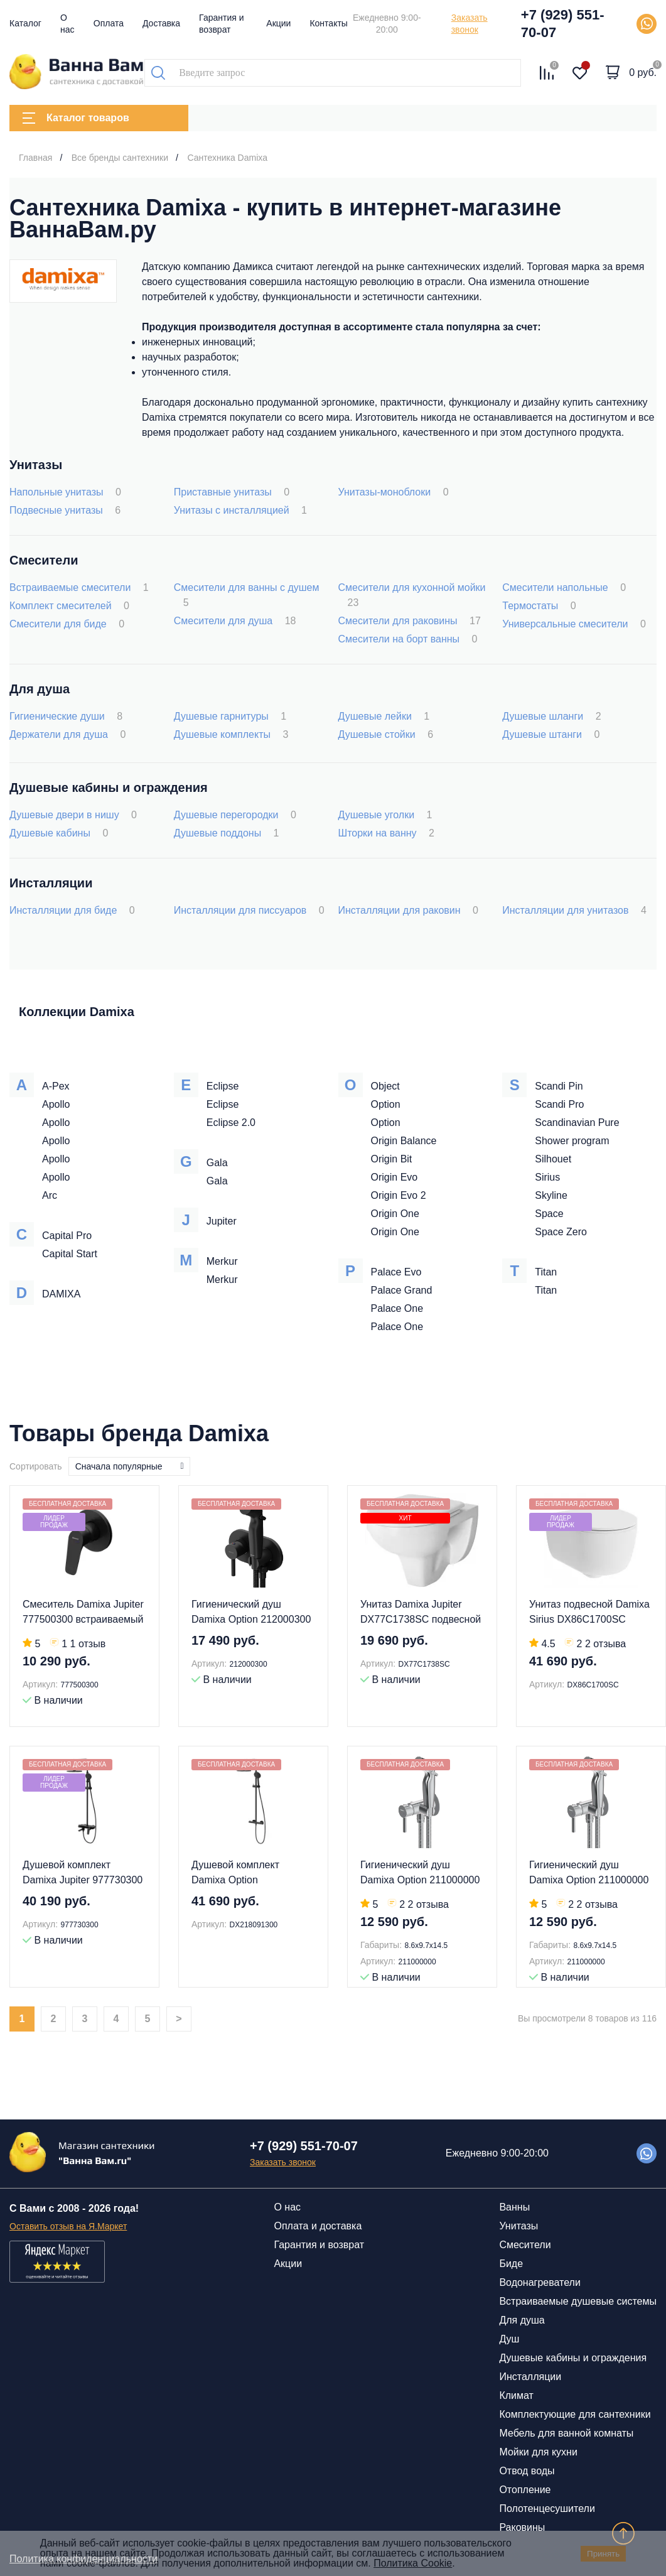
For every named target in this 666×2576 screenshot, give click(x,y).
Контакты (328, 23)
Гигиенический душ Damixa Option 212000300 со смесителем (251, 1613)
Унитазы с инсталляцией (240, 510)
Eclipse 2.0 (231, 1122)
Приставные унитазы (231, 492)
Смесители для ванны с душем (247, 595)
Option (385, 1104)
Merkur (222, 1261)
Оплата (109, 23)
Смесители (525, 2244)
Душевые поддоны (226, 833)
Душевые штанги (550, 734)
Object (385, 1086)
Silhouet (553, 1159)
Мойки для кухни (538, 2452)
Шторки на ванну (386, 833)
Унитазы (518, 2226)
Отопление (525, 2489)
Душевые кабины (58, 833)
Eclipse (223, 1086)
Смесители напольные (564, 587)
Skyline (551, 1195)
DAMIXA (61, 1294)
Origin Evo (394, 1177)
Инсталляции (530, 2376)
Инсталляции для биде (72, 910)
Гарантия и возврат (319, 2244)
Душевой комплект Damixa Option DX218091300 (235, 1873)
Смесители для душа (235, 620)
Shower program (572, 1140)
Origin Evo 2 (398, 1195)
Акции (278, 23)
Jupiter (222, 1221)
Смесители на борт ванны (408, 639)
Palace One (397, 1308)
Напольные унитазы (65, 492)
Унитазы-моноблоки (393, 492)
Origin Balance (404, 1140)
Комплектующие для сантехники (574, 2414)
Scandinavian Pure (577, 1122)
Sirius (547, 1177)
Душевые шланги (551, 716)
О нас (287, 2207)
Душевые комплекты (231, 734)
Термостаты (539, 605)
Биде (511, 2263)
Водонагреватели (539, 2282)
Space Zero (561, 1231)
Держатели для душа (67, 734)
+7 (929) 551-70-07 (562, 23)
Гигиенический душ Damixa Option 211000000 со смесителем (420, 1873)
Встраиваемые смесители (79, 587)
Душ (509, 2339)
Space (549, 1213)
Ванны (514, 2207)
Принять (603, 2553)
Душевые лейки (384, 716)
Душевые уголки (385, 814)
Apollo (56, 1104)
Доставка (161, 23)
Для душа (521, 2320)
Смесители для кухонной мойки (412, 595)
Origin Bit (391, 1159)
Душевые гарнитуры (230, 716)
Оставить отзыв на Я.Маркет (68, 2226)
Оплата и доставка (318, 2226)
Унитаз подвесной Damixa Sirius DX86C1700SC (589, 1612)
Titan (546, 1272)
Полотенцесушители (546, 2508)
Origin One (395, 1213)
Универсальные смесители (574, 624)
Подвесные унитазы (65, 510)
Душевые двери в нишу (73, 814)
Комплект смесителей (69, 605)
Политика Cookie (412, 2563)
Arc (49, 1195)
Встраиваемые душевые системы (578, 2301)
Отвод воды (526, 2470)
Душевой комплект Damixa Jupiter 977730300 (82, 1872)
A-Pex (56, 1086)
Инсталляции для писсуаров (249, 910)
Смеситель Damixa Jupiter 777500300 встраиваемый (83, 1612)
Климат (516, 2395)
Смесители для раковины (409, 620)
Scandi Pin (559, 1086)
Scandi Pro (559, 1104)
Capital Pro (67, 1235)
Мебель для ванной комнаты (566, 2433)
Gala (217, 1162)
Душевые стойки (386, 734)
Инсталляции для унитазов (574, 910)
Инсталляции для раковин (408, 910)
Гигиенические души (65, 716)
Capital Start (69, 1253)
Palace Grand (401, 1290)
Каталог (25, 23)
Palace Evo (396, 1272)
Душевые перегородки (235, 814)
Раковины (522, 2527)
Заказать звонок (469, 24)
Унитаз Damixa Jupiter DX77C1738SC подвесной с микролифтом (420, 1613)
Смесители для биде (66, 624)
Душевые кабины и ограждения (573, 2357)
